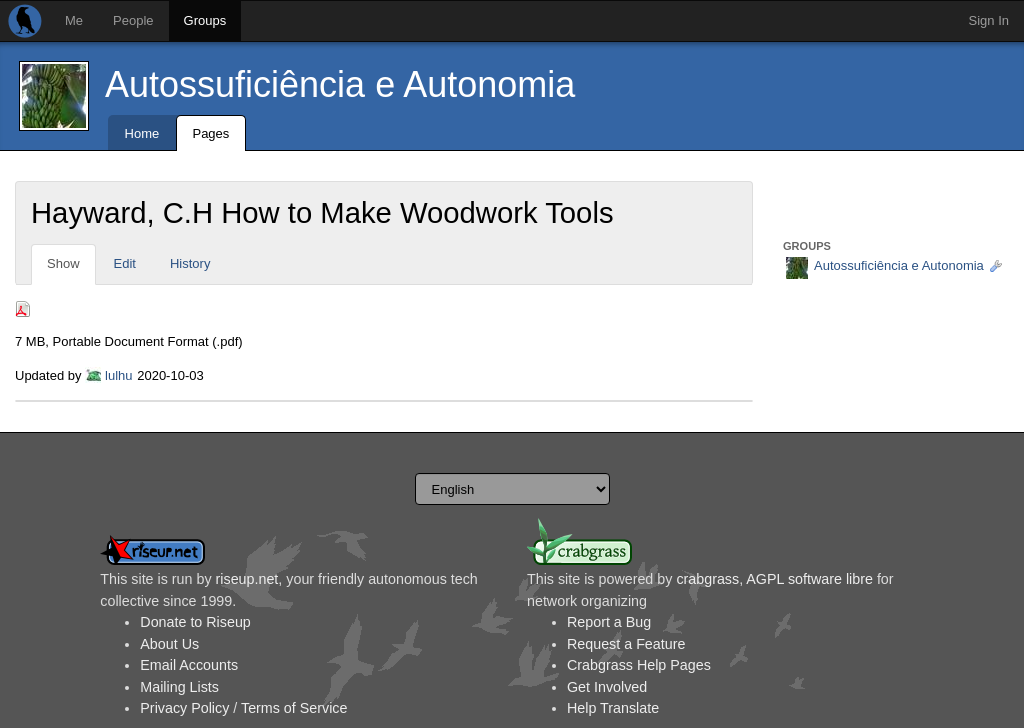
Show (63, 263)
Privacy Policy (184, 708)
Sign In (989, 20)
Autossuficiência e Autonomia (340, 84)
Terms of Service (294, 708)
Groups (205, 20)
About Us (169, 644)
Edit (125, 263)
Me (74, 20)
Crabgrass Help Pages (639, 665)
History (190, 263)
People (133, 20)
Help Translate (613, 708)
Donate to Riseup (195, 622)
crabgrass (707, 579)
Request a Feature (626, 644)
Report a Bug (609, 622)
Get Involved (607, 687)
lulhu (118, 375)
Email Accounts (189, 665)
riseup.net (247, 579)
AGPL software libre (809, 579)
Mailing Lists (179, 687)
